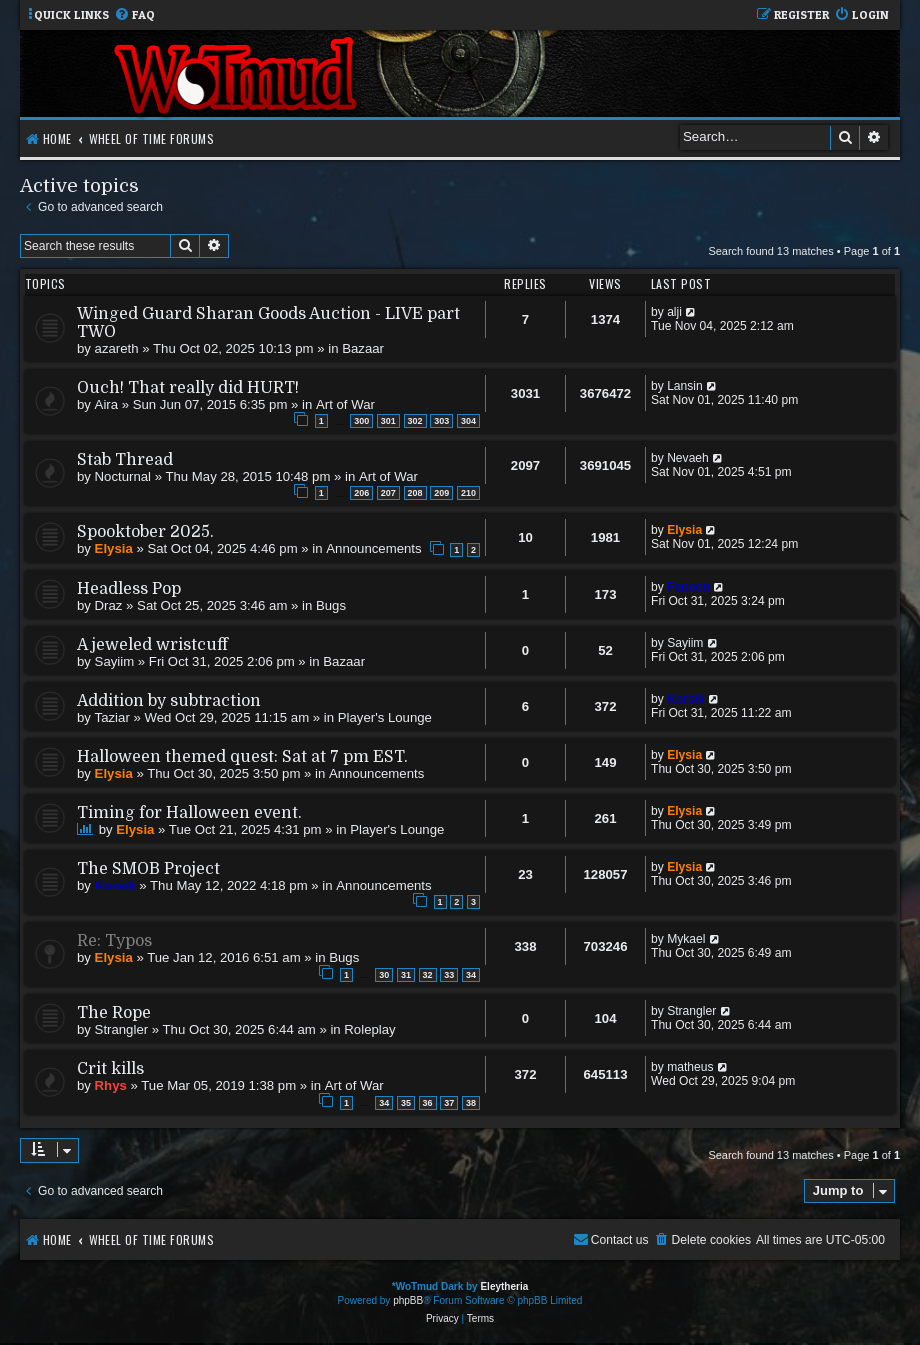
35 (406, 1103)
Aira (106, 404)
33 (449, 975)
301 (388, 421)
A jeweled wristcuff (152, 645)
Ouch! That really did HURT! (188, 388)
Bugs (331, 605)
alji (674, 312)
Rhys (111, 1085)
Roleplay (369, 1029)
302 (415, 421)
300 (361, 421)
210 (468, 493)
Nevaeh (688, 458)
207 (388, 493)
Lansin (685, 386)
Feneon (688, 587)
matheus (690, 1067)
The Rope (114, 1013)
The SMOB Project (148, 869)
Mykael (686, 939)
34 (471, 975)
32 (428, 975)
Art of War (345, 404)
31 (406, 975)
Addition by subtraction (169, 701)
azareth (117, 348)
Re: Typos (114, 941)
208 (415, 493)
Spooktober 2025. (145, 532)
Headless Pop (129, 589)
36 (428, 1103)
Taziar (112, 717)
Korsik (686, 699)
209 (441, 493)
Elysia (114, 548)
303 (441, 421)
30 (384, 975)
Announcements (373, 548)
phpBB (408, 1300)
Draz (109, 605)
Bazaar (363, 348)
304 (468, 421)
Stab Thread (125, 460)
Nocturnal (123, 476)
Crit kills (110, 1069)
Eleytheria (504, 1286)
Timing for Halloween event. (189, 813)
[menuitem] (134, 15)
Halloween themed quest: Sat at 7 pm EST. (242, 757)
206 (361, 493)
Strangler (122, 1029)
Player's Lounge (385, 717)
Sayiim (115, 661)
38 (471, 1103)
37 (449, 1103)
